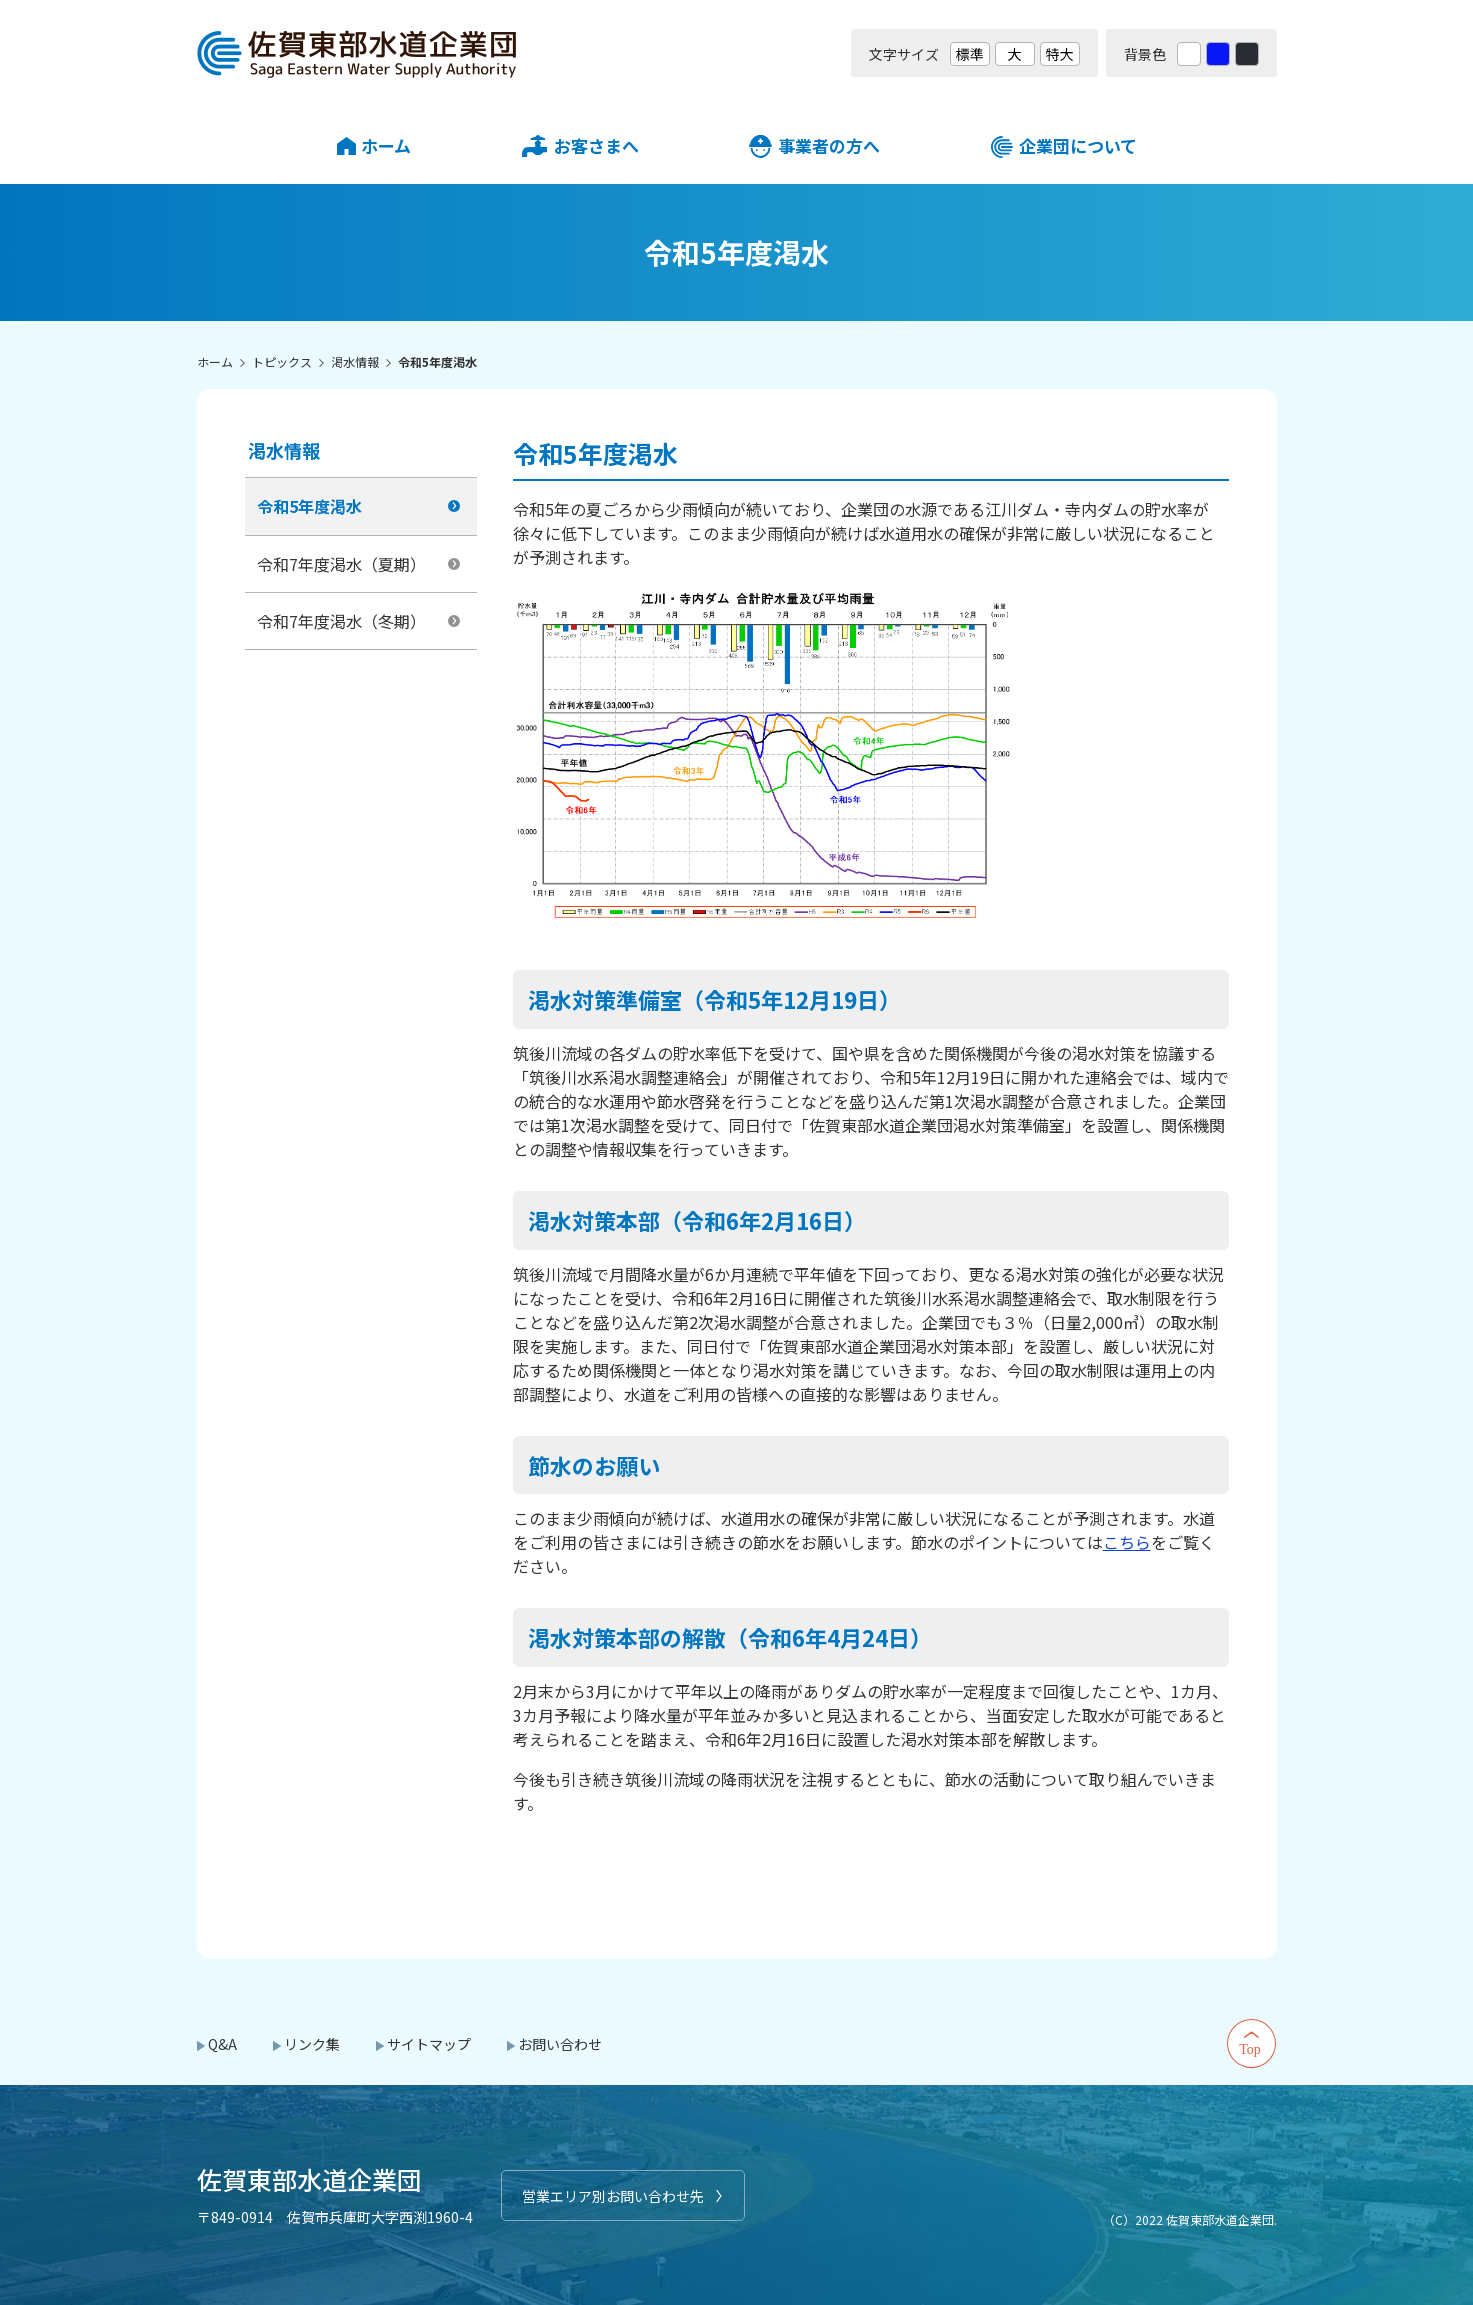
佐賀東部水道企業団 (357, 53)
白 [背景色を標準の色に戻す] (1189, 54)
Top (1252, 2044)
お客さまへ (596, 145)
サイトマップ (429, 2044)
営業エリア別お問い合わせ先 (613, 2196)
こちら (1127, 1542)
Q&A (222, 2044)
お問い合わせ (560, 2044)
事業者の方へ (829, 145)
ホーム (386, 145)
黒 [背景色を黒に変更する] (1247, 54)
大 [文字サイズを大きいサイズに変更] (1015, 54)
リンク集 (312, 2044)
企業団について (1078, 145)
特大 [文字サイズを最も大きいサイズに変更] (1060, 54)
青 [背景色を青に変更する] (1218, 54)
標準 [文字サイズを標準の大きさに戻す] (970, 54)
